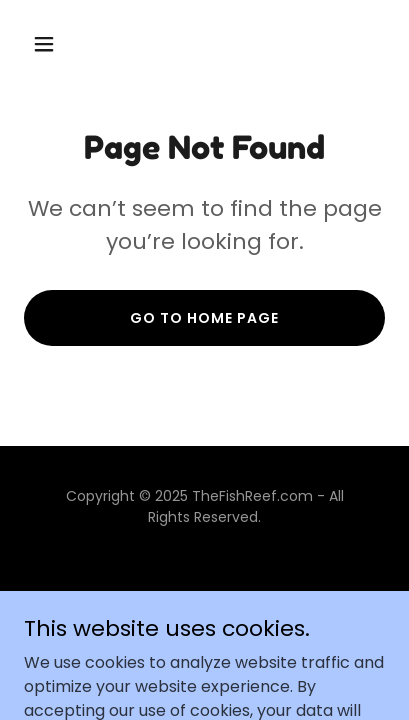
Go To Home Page (204, 318)
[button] (51, 44)
